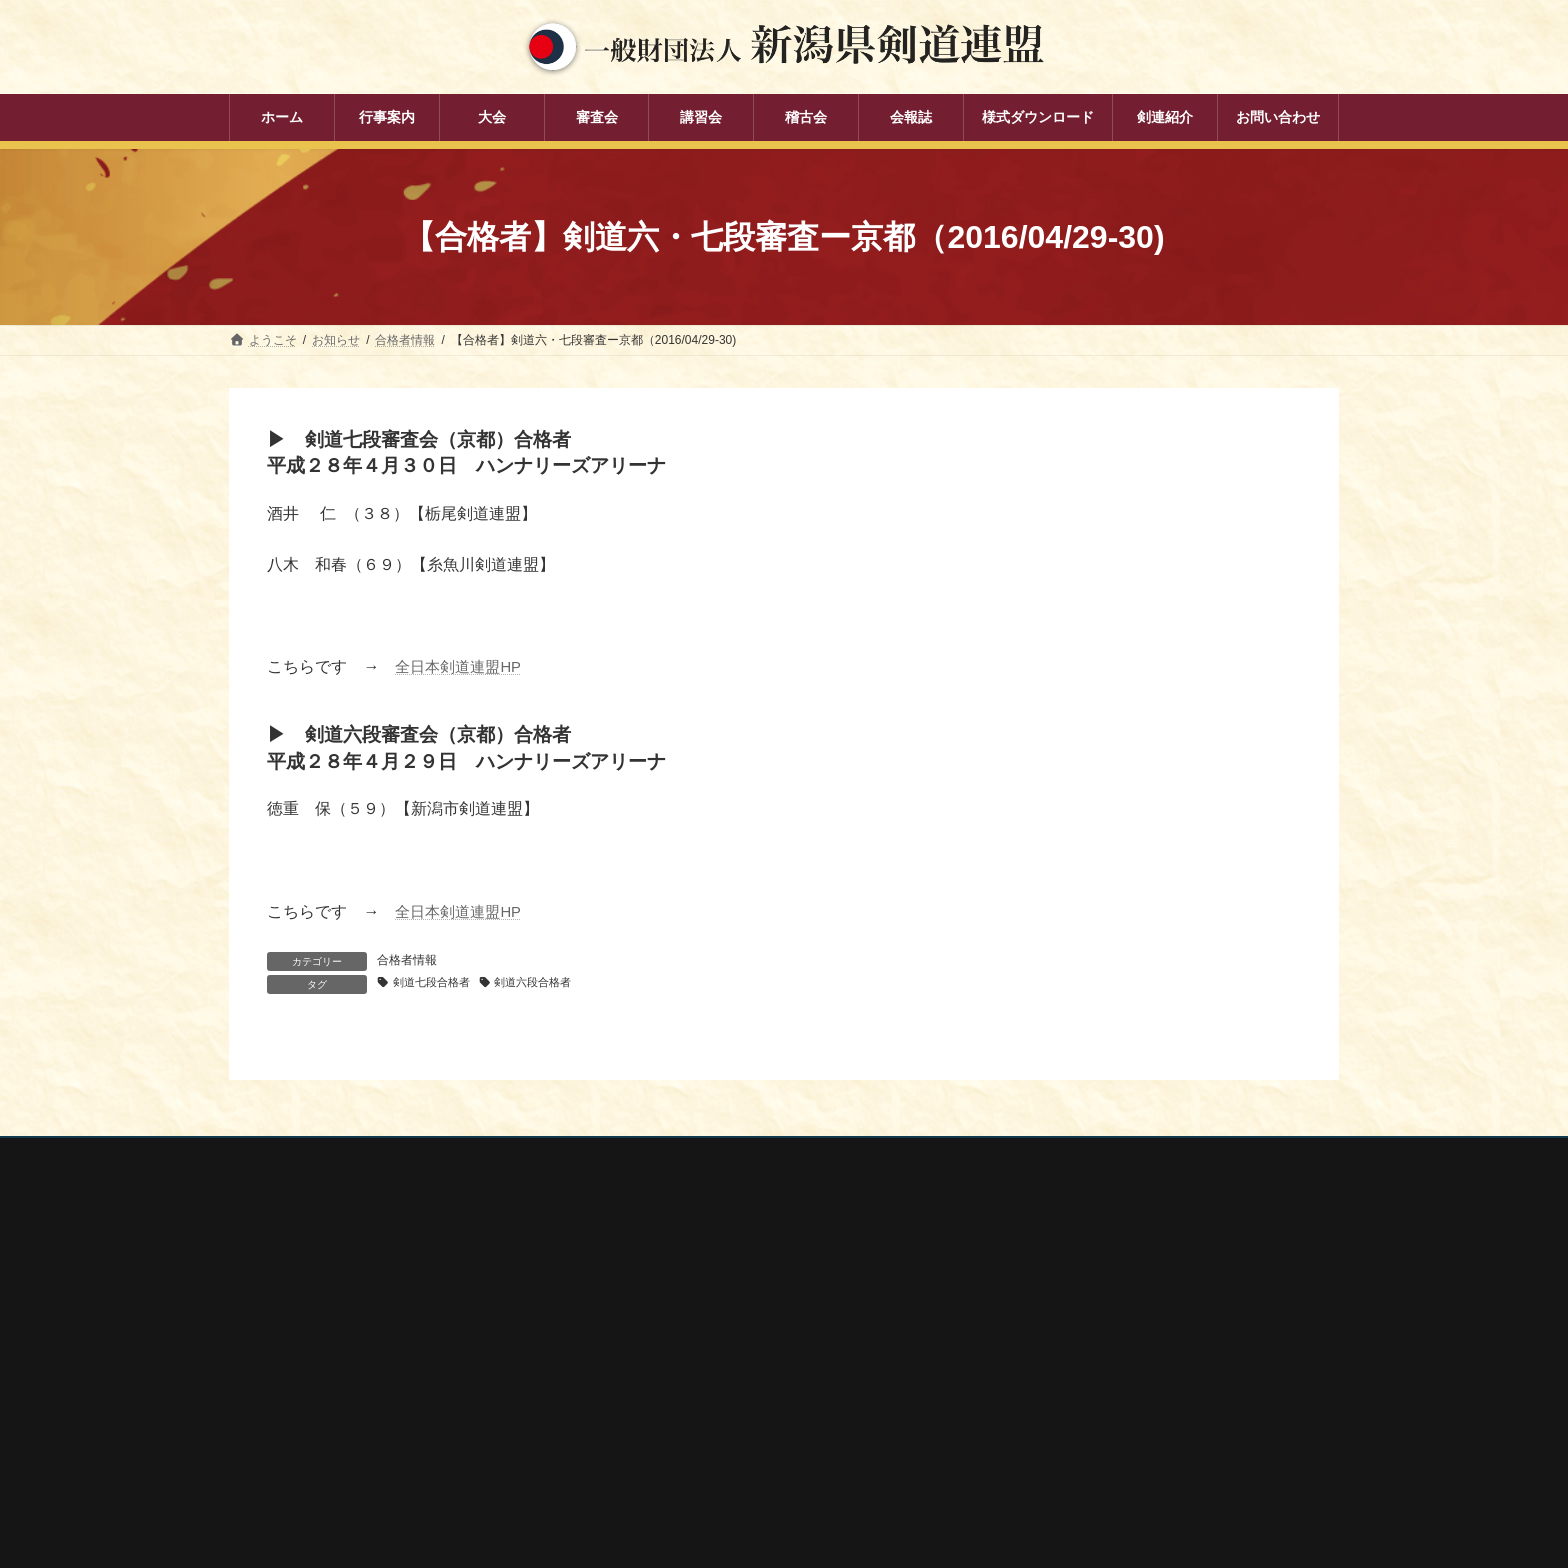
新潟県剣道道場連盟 (1061, 1360)
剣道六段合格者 (547, 983)
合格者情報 (407, 960)
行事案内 (645, 1272)
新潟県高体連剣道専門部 (1073, 1413)
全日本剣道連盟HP (462, 666)
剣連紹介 (645, 1481)
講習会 (639, 1377)
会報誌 (639, 1446)
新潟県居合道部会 (1055, 1386)
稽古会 (639, 1411)
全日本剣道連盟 (1049, 1307)
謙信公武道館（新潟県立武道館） (1097, 1439)
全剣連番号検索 (1049, 1280)
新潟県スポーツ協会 (1061, 1333)
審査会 (639, 1342)
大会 (633, 1307)
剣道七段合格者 (436, 983)
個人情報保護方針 (296, 1158)
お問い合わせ (420, 1158)
